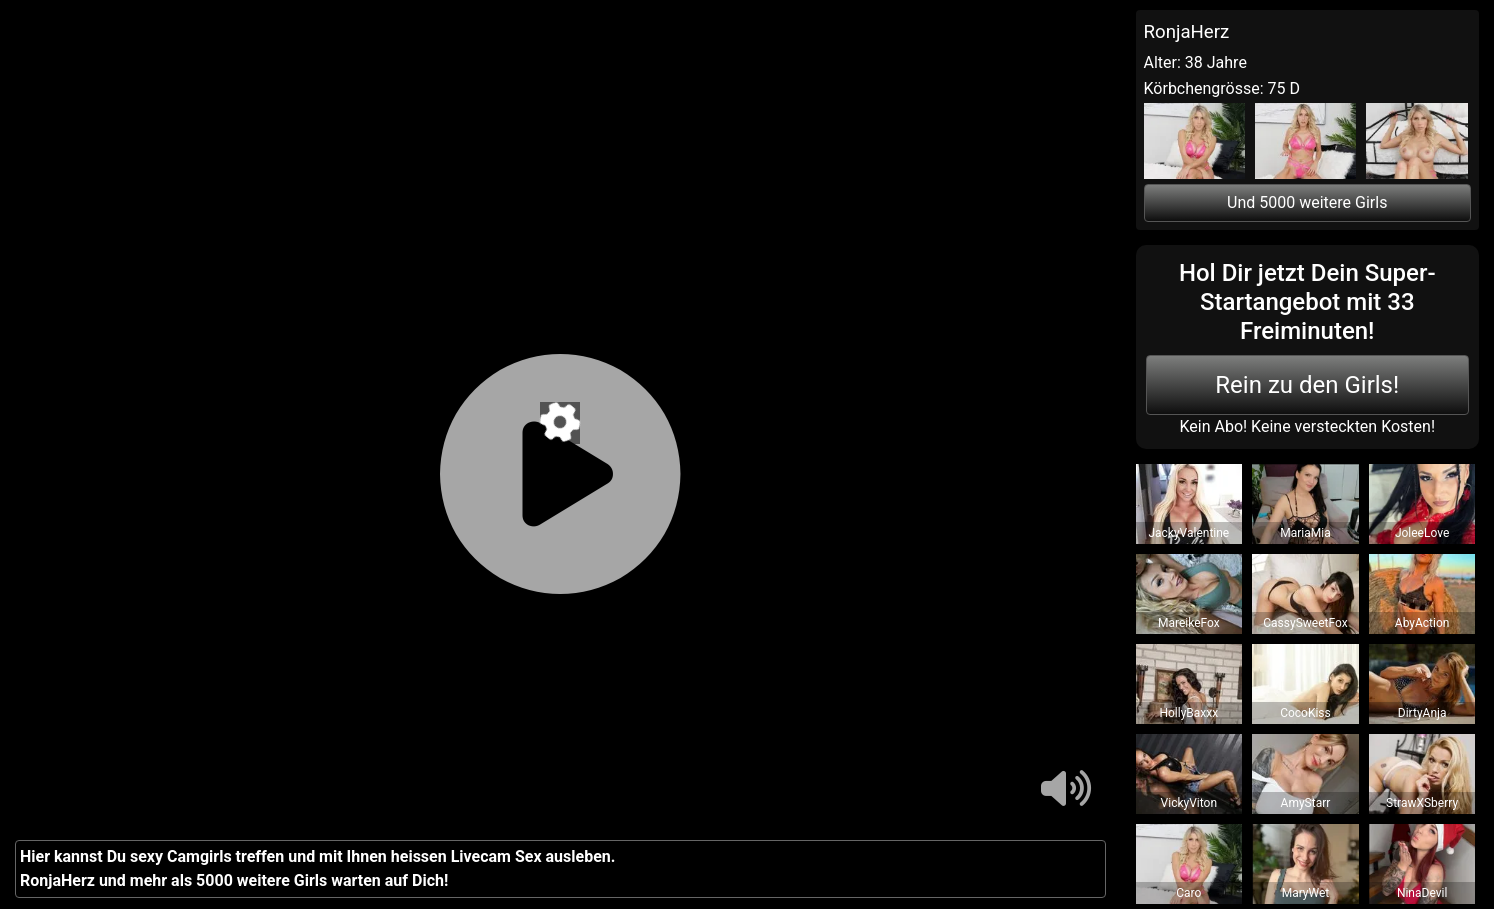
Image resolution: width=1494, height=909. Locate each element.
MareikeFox (1189, 623)
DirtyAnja (1422, 713)
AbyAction (1422, 623)
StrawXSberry (1422, 803)
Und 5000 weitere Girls (1307, 202)
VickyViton (1189, 803)
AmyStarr (1306, 803)
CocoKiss (1305, 713)
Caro (1188, 893)
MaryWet (1306, 893)
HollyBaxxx (1188, 713)
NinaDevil (1422, 893)
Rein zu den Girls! (1307, 385)
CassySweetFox (1305, 623)
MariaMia (1305, 533)
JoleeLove (1422, 533)
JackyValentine (1188, 533)
